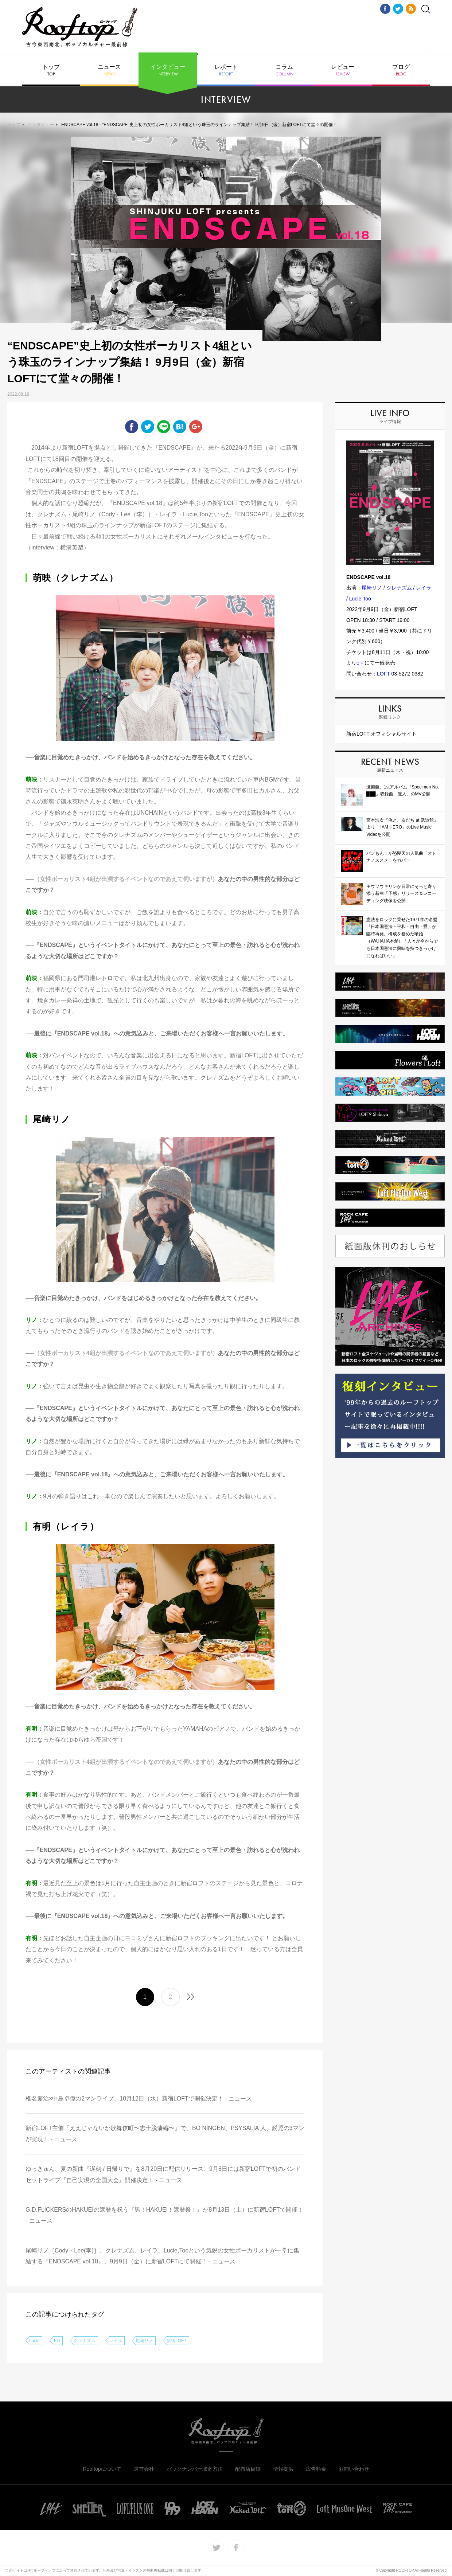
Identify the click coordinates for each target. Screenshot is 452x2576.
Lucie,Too (360, 599)
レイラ (115, 2340)
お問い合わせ (354, 2469)
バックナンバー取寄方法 (195, 2469)
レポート (226, 70)
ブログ (401, 70)
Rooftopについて (102, 2469)
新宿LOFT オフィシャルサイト (381, 734)
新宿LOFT (177, 2340)
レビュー (342, 70)
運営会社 (144, 2469)
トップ (51, 70)
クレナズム (85, 2340)
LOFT (383, 674)
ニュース (109, 70)
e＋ (360, 663)
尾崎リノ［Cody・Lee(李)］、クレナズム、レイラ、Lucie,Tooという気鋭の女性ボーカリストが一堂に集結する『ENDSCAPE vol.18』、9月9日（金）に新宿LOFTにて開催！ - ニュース (162, 2255)
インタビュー (168, 70)
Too (56, 2340)
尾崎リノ (144, 2340)
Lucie (34, 2340)
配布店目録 (248, 2469)
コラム (284, 70)
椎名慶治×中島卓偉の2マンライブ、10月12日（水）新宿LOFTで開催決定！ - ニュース (139, 2098)
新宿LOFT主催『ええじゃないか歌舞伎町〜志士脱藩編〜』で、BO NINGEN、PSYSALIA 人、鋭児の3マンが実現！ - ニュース (165, 2133)
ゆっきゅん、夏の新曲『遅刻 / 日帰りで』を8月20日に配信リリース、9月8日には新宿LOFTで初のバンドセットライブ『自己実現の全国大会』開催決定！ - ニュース (163, 2174)
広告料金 (316, 2469)
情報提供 (283, 2469)
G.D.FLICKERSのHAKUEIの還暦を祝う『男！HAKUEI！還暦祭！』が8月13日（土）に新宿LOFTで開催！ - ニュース (164, 2215)
